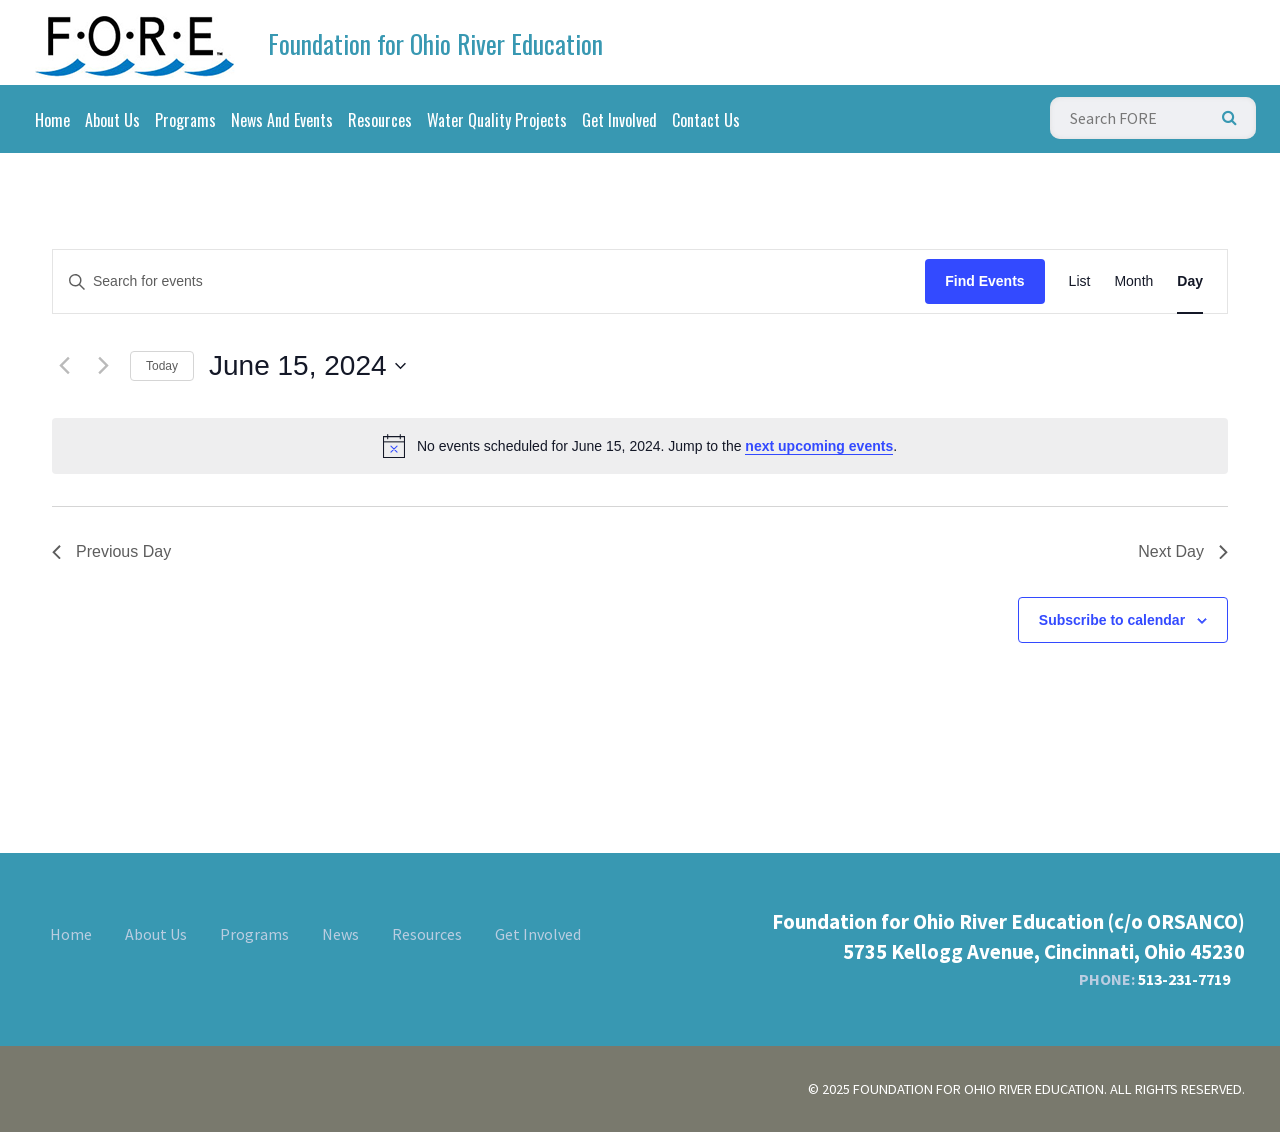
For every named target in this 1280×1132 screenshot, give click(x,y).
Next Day (1183, 551)
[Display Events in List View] (1080, 281)
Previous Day (111, 551)
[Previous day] (64, 366)
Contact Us (706, 120)
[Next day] (103, 366)
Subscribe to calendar (1112, 620)
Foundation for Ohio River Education (435, 43)
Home (52, 120)
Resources (380, 120)
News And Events (282, 120)
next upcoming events (819, 446)
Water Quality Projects (497, 120)
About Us (112, 120)
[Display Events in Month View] (1133, 281)
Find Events (984, 281)
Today (162, 366)
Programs (185, 120)
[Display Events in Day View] (1190, 281)
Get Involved (619, 120)
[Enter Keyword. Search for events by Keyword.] (489, 281)
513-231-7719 (1184, 979)
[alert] (640, 446)
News (340, 934)
